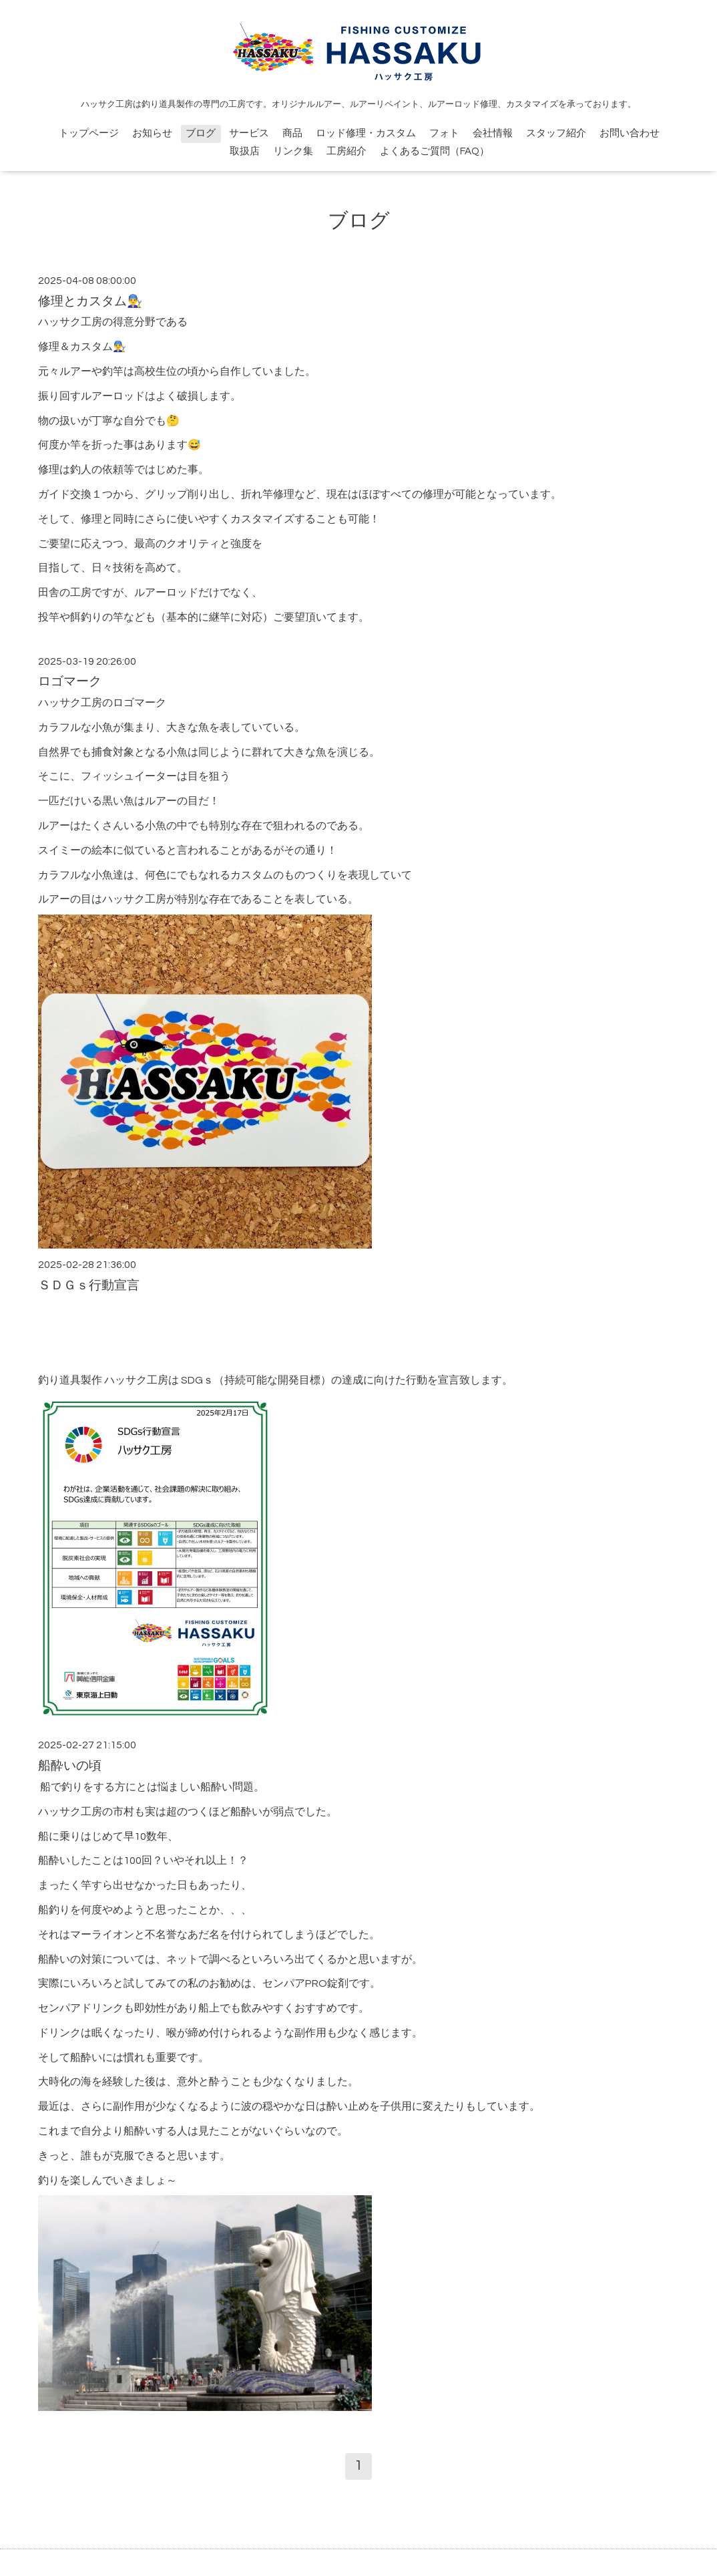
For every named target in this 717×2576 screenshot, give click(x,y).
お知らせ (152, 133)
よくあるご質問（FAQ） (434, 151)
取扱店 (245, 151)
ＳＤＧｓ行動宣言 (89, 1285)
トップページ (89, 133)
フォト (444, 133)
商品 (292, 133)
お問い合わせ (630, 133)
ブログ (201, 133)
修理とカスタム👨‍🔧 (90, 301)
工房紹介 (346, 151)
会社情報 (493, 133)
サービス (249, 133)
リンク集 (293, 151)
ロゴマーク (69, 681)
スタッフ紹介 (556, 133)
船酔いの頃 (69, 1766)
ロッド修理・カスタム (366, 133)
